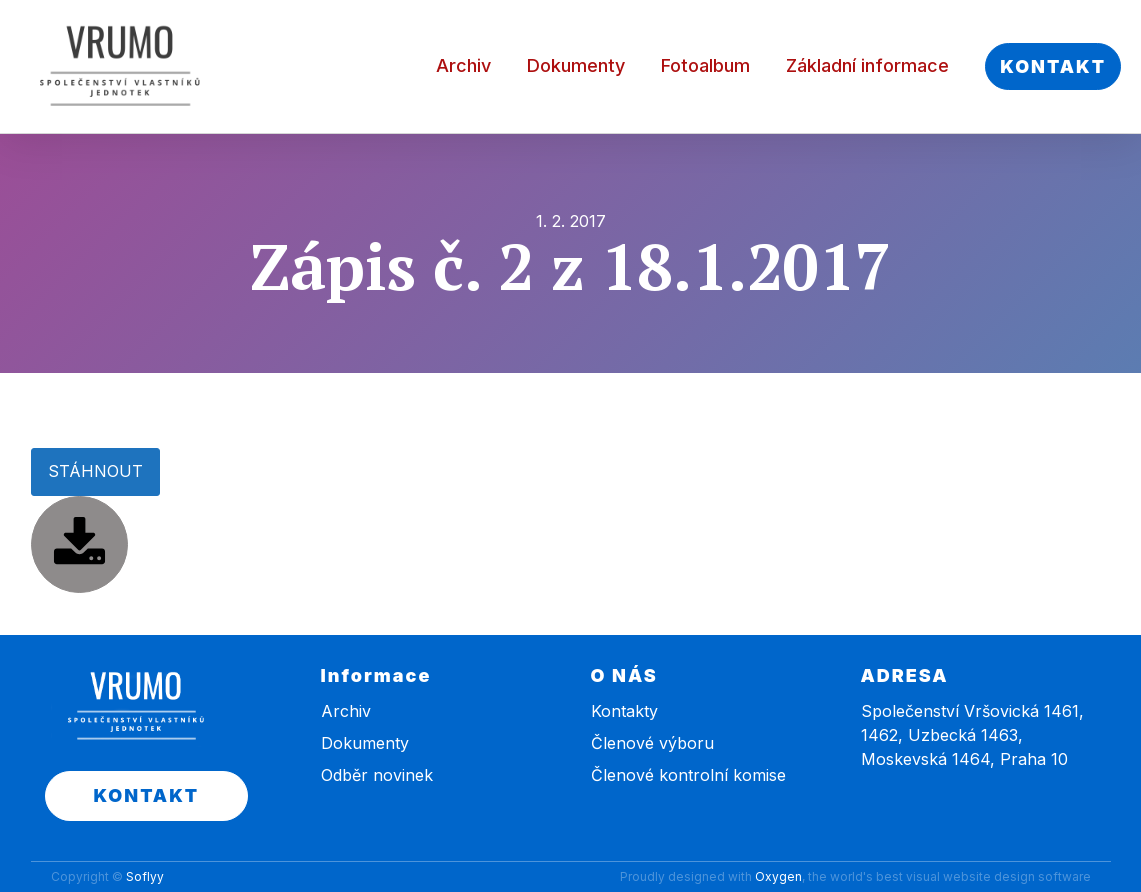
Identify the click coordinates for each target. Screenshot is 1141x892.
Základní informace (867, 65)
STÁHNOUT (95, 471)
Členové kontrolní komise (688, 775)
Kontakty (624, 711)
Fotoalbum (705, 65)
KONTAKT (1053, 66)
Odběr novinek (377, 775)
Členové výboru (652, 743)
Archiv (463, 65)
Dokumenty (576, 65)
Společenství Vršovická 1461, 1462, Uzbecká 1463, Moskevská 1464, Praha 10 (972, 735)
